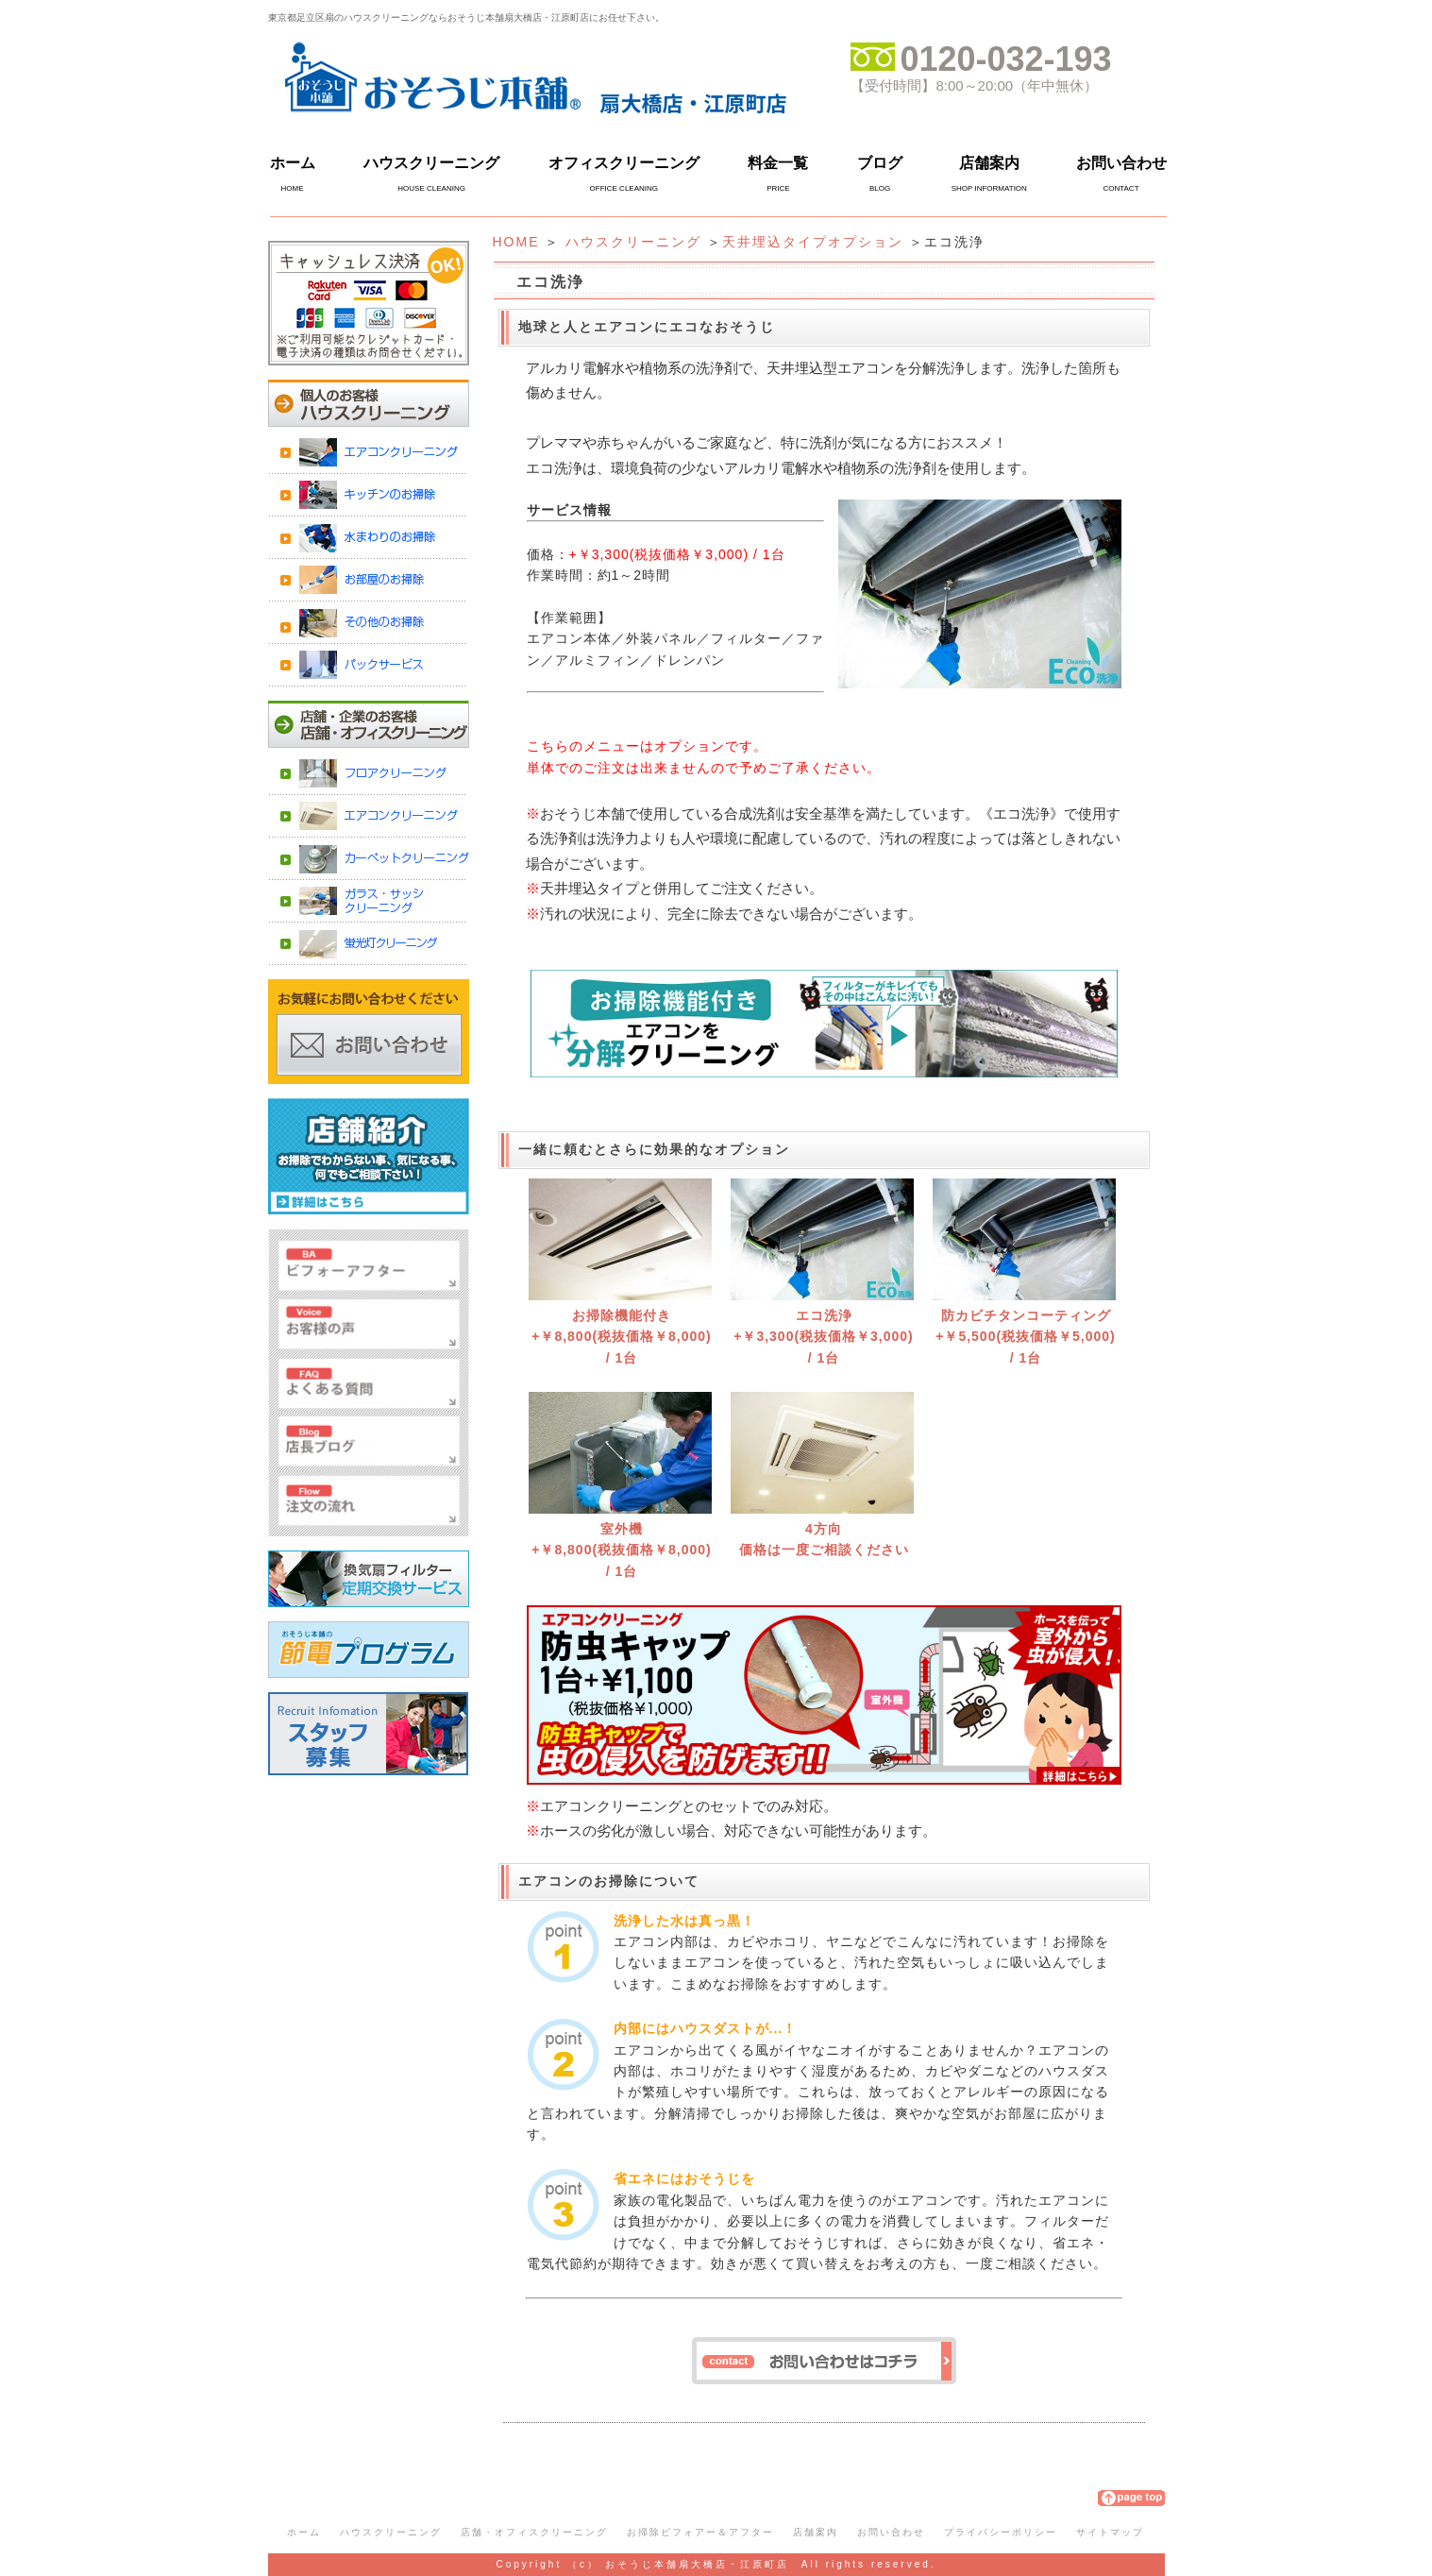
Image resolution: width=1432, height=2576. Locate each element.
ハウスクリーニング (431, 163)
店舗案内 (989, 163)
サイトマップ (1110, 2532)
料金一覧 (778, 163)
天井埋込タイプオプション (812, 241)
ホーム (292, 163)
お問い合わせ (1121, 163)
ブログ (879, 163)
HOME (516, 241)
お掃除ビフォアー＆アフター (700, 2532)
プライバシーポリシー (1000, 2532)
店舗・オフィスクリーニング (534, 2532)
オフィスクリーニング (623, 163)
